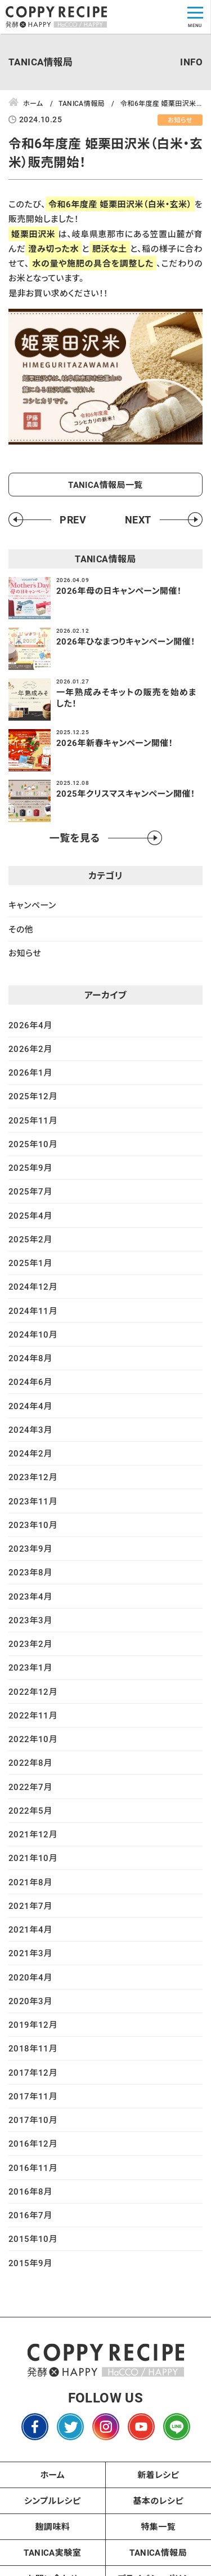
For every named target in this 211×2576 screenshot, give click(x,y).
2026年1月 (30, 1072)
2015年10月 (32, 2238)
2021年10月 (32, 1857)
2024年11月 (32, 1310)
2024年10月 (32, 1334)
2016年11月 (32, 2167)
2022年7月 (30, 1786)
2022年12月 (32, 1691)
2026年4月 (30, 1025)
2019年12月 (32, 2024)
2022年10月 (32, 1738)
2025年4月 (30, 1215)
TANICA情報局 (158, 2552)
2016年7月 (30, 2214)
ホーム (52, 2474)
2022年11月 (32, 1715)
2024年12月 (32, 1286)
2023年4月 (30, 1596)
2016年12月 (32, 2143)
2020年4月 (30, 1977)
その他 (20, 929)
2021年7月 (30, 1905)
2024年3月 (30, 1429)
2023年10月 (32, 1524)
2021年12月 (32, 1834)
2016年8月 (30, 2191)
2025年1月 (30, 1262)
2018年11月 (32, 2048)
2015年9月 (30, 2262)
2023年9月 (30, 1548)
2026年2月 (30, 1048)
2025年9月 (30, 1167)
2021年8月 (30, 1881)
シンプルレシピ (52, 2500)
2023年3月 (30, 1619)
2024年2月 (30, 1453)
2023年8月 (30, 1572)
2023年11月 (32, 1501)
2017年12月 (32, 2072)
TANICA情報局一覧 (105, 484)
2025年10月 (32, 1143)
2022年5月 (30, 1810)
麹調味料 (52, 2526)
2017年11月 (32, 2096)
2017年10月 (32, 2119)
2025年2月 (30, 1239)
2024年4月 (30, 1405)
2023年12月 (32, 1476)
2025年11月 (32, 1120)
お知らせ (24, 952)
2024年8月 (30, 1357)
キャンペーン (32, 905)
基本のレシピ (158, 2500)
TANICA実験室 (52, 2552)
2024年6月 (30, 1381)
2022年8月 (30, 1762)
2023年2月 (30, 1643)
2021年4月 (30, 1929)
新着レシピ (158, 2474)
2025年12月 (32, 1096)
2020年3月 (30, 2000)
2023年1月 (30, 1667)
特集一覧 (158, 2526)
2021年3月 (30, 1952)
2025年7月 (30, 1191)
